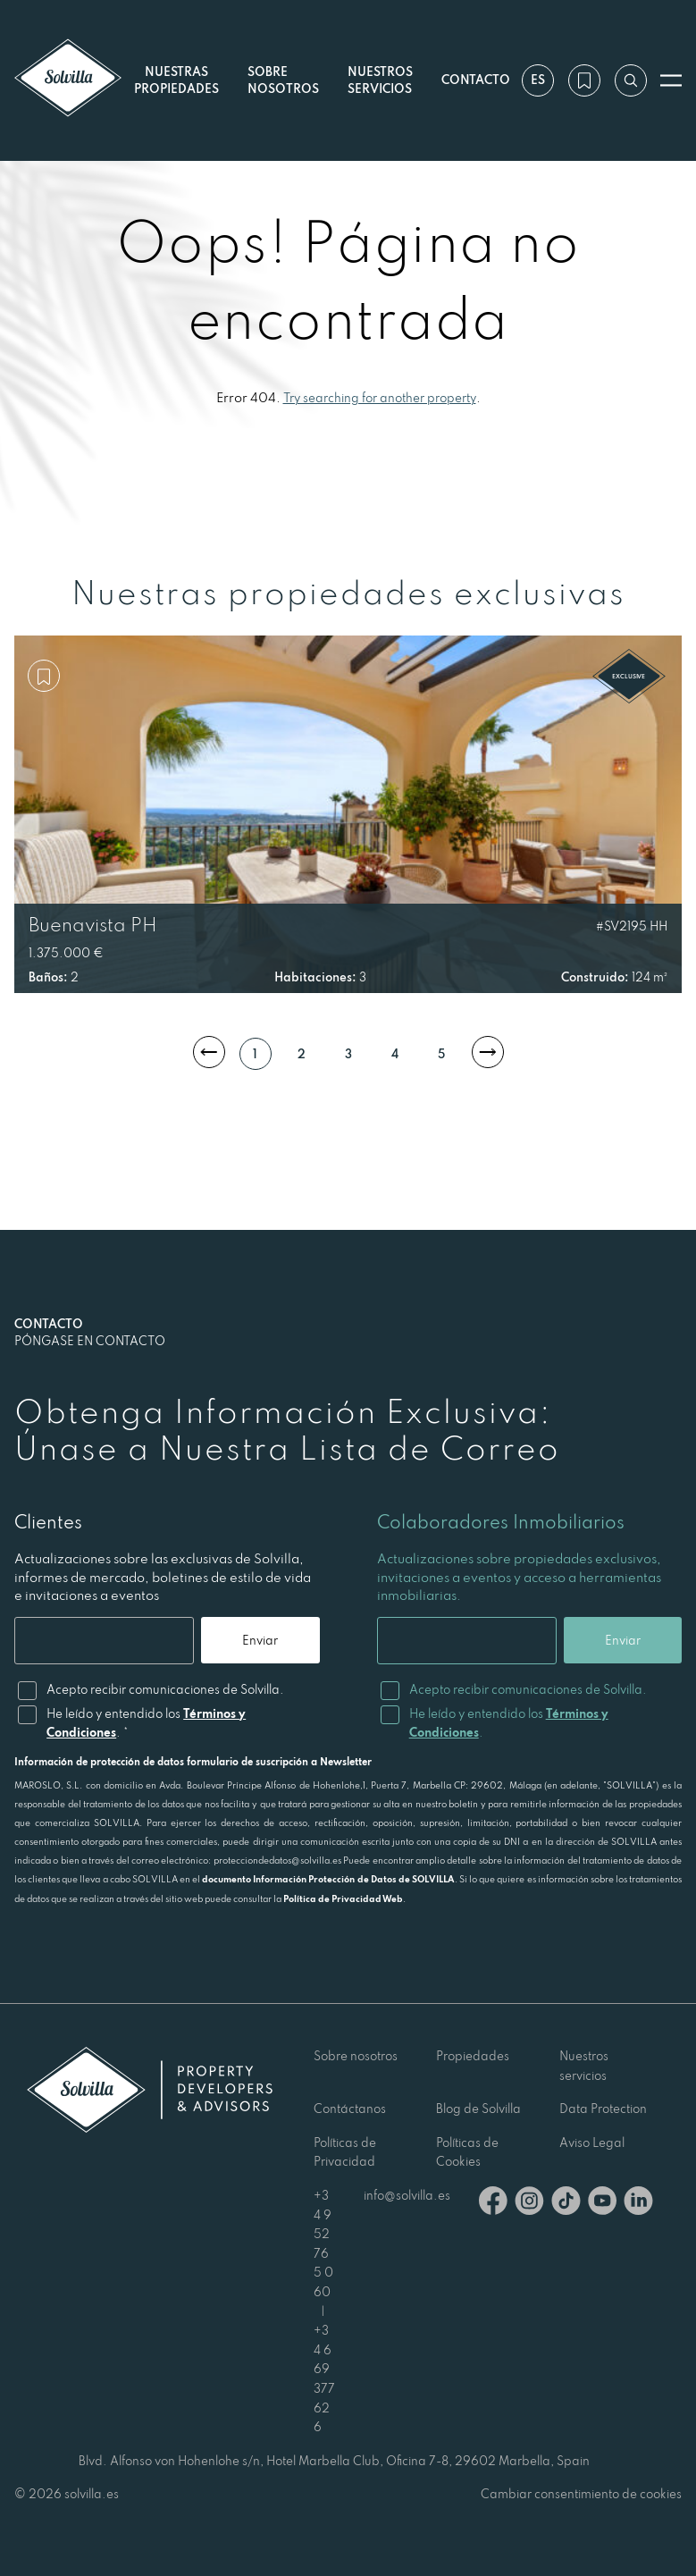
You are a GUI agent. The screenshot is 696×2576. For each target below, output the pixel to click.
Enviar (259, 1640)
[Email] (102, 1640)
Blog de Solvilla (478, 2108)
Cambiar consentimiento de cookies (581, 2494)
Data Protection (603, 2108)
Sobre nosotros (356, 2056)
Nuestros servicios (379, 80)
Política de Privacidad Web (343, 1898)
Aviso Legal (592, 2142)
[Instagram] (529, 2203)
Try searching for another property (379, 398)
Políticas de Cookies (467, 2152)
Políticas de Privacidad (345, 2152)
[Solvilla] (68, 80)
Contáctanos (350, 2108)
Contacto (474, 80)
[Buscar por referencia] (630, 80)
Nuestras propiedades (175, 80)
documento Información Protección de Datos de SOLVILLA (328, 1879)
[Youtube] (602, 2203)
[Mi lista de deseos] (583, 80)
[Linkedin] (638, 2203)
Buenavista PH (93, 924)
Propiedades (472, 2056)
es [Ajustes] (537, 80)
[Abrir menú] (671, 80)
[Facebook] (493, 2203)
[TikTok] (566, 2203)
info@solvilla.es (407, 2195)
